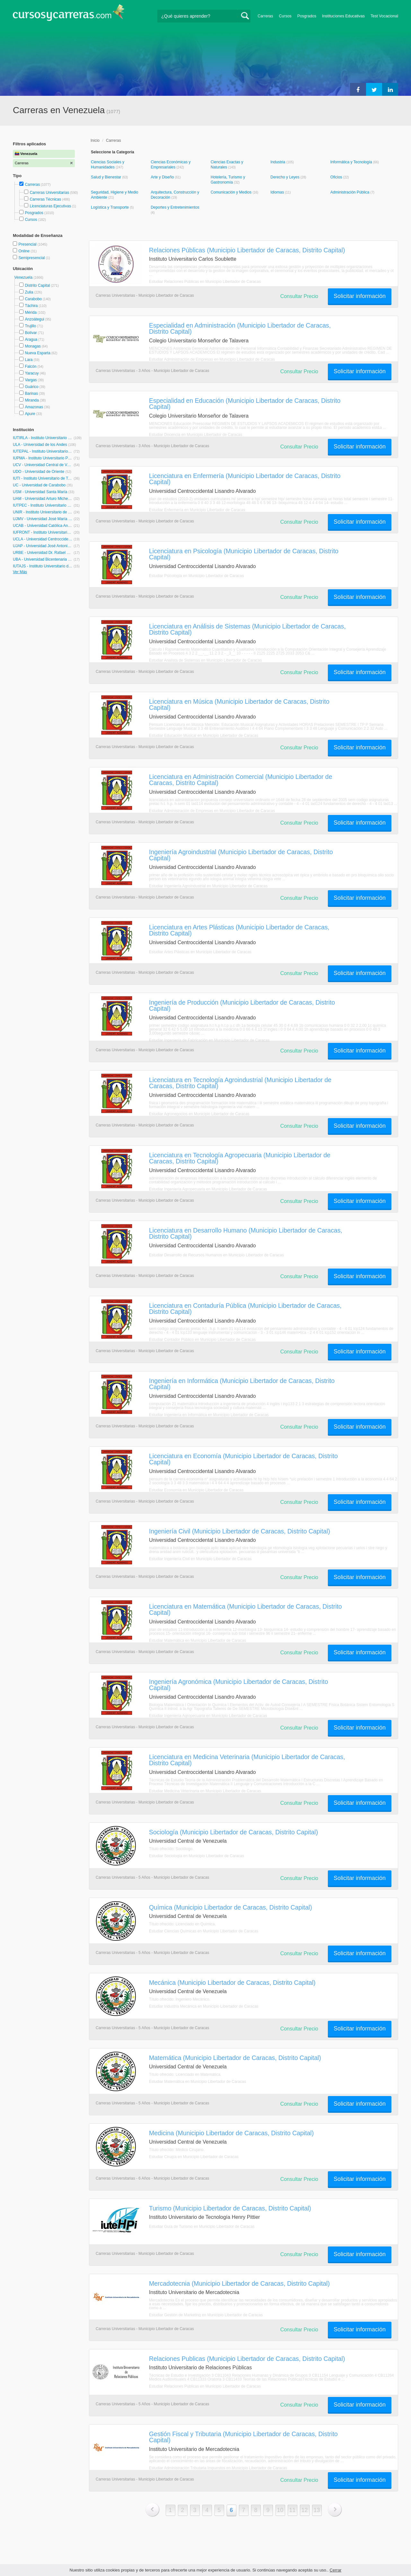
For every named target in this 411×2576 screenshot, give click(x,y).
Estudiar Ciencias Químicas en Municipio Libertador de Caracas (203, 1931)
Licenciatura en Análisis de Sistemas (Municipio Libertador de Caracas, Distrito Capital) (247, 629)
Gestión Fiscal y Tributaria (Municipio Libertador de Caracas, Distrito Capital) (243, 2437)
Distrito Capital (37, 285)
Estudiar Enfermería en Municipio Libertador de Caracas (197, 510)
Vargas (31, 380)
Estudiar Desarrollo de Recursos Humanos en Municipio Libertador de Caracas (216, 1255)
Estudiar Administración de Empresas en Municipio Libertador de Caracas (212, 359)
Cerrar (336, 2570)
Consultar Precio (299, 296)
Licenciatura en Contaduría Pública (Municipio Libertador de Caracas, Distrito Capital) (245, 1308)
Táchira (31, 305)
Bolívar (31, 332)
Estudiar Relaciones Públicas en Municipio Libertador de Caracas (205, 281)
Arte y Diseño (163, 177)
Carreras (265, 16)
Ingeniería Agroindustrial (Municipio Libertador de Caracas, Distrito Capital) (241, 855)
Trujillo (30, 326)
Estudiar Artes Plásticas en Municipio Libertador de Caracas (200, 952)
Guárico (31, 386)
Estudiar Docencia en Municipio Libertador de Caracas (195, 434)
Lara (28, 359)
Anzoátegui (34, 319)
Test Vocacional (384, 16)
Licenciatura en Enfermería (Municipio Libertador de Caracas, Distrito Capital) (244, 478)
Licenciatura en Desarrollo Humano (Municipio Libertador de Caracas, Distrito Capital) (245, 1233)
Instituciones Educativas (343, 16)
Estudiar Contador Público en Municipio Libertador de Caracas (202, 1339)
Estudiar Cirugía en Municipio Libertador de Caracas (194, 2157)
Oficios (336, 177)
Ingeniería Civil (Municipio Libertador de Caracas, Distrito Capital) (239, 1531)
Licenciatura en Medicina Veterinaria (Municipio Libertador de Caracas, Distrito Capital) (247, 1760)
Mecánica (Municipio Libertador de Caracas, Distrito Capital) (232, 1982)
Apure (30, 413)
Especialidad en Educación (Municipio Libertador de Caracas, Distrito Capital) (244, 403)
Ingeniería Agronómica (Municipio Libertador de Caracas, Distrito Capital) (238, 1684)
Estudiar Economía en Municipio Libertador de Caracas (196, 1490)
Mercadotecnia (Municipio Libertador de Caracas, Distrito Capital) (239, 2283)
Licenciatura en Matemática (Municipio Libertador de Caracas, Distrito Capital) (245, 1609)
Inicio (95, 140)
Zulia (29, 292)
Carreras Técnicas (45, 199)
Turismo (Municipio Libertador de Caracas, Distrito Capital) (230, 2208)
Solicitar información (360, 296)
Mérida (31, 312)
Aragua (31, 339)
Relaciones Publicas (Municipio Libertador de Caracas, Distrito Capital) (247, 2358)
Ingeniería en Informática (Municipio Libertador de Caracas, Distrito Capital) (242, 1383)
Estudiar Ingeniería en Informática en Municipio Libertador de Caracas (209, 1415)
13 (317, 2510)
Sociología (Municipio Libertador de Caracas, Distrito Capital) (233, 1832)
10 (280, 2510)
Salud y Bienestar (106, 177)
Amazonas (34, 407)
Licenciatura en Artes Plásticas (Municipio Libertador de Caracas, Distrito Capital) (239, 930)
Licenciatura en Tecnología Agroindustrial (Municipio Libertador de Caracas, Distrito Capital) (240, 1082)
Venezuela (23, 277)
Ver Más (20, 572)
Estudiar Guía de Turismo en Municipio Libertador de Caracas (202, 2226)
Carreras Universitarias (49, 192)
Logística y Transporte (110, 207)
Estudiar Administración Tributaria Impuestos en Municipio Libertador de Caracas (218, 2468)
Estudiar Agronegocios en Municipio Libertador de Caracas (199, 1114)
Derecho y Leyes (285, 177)
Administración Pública (350, 192)
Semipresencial (32, 258)
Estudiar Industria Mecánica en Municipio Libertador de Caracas (203, 2006)
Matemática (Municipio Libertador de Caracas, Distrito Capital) (235, 2057)
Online (24, 251)
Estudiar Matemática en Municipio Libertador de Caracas (197, 1640)
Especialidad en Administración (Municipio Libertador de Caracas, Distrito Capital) (240, 328)
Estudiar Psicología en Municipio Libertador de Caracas (196, 576)
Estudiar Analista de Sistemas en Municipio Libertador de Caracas (205, 660)
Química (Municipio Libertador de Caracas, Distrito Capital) (230, 1907)
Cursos (285, 16)
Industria (278, 162)
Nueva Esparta (37, 353)
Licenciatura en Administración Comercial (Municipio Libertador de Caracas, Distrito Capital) (240, 779)
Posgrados (306, 16)
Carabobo (33, 299)
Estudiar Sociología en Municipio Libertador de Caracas (196, 1856)
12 (305, 2510)
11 (292, 2510)
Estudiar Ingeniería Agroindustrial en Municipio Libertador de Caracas (208, 886)
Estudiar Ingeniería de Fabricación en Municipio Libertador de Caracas (209, 1040)
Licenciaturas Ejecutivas (50, 206)
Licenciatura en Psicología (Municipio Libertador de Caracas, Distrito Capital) (243, 554)
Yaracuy (32, 373)
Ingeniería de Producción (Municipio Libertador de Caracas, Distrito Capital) (242, 1005)
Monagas (32, 346)
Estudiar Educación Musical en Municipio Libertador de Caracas (203, 735)
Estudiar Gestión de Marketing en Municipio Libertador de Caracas (206, 2315)
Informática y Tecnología (351, 162)
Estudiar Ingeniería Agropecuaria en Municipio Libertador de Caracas (208, 1189)
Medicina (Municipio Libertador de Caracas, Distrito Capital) (231, 2133)
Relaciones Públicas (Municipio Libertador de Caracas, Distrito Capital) (247, 250)
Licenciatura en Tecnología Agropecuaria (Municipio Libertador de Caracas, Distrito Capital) (239, 1158)
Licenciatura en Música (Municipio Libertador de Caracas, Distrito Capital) (239, 704)
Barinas (31, 393)
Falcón (30, 366)
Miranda (32, 400)
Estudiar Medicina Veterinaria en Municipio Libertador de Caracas (205, 1791)
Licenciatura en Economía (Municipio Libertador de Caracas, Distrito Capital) (243, 1459)
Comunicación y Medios (232, 192)
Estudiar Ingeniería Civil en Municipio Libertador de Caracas (200, 1559)
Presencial (27, 244)
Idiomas (277, 192)
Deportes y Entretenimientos (175, 207)
